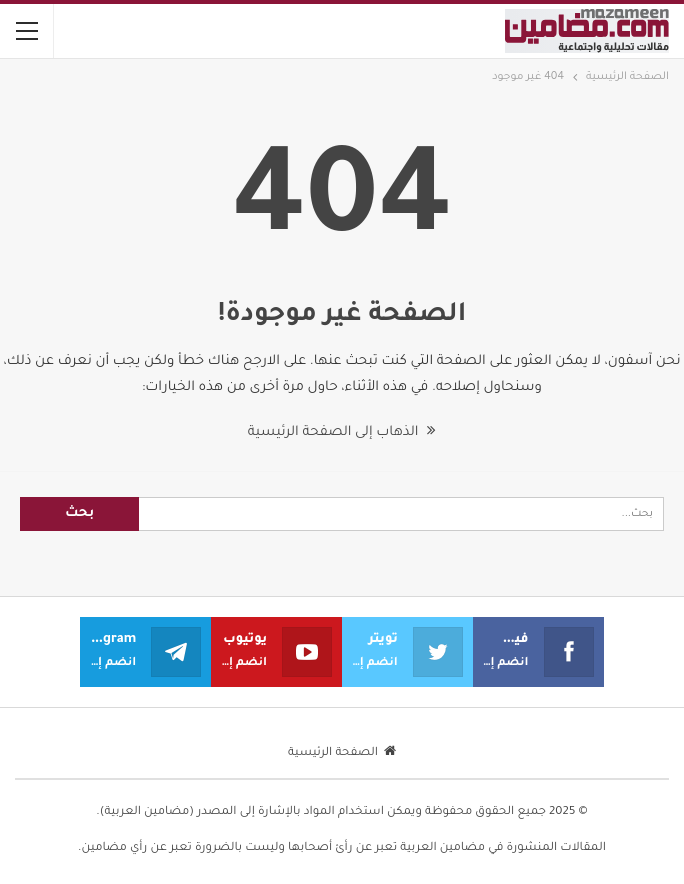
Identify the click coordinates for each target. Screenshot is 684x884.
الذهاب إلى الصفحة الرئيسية (342, 432)
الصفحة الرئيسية (342, 753)
